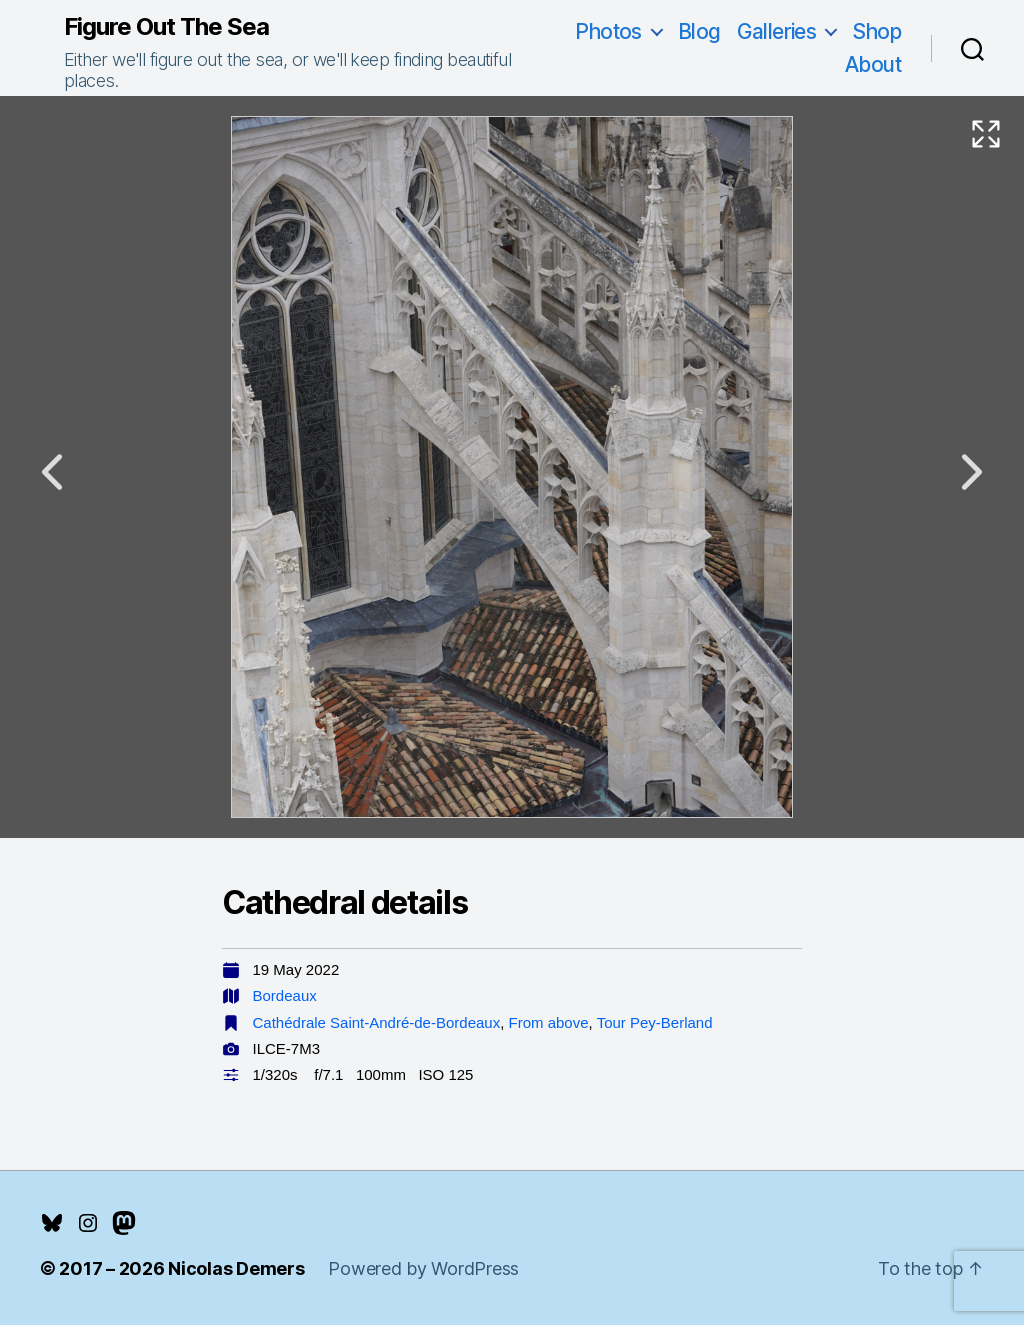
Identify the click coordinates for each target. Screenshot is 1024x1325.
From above (549, 1022)
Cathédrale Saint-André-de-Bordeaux (377, 1022)
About (873, 64)
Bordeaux (285, 995)
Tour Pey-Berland (655, 1022)
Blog (699, 31)
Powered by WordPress (423, 1268)
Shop (876, 31)
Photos (608, 31)
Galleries (777, 31)
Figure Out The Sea (166, 27)
